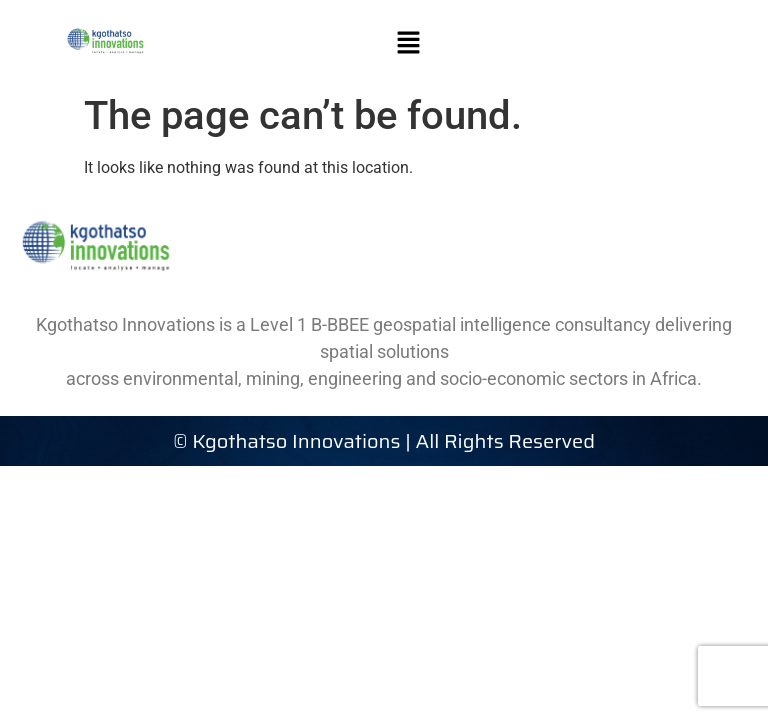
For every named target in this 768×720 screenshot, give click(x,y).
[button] (409, 42)
